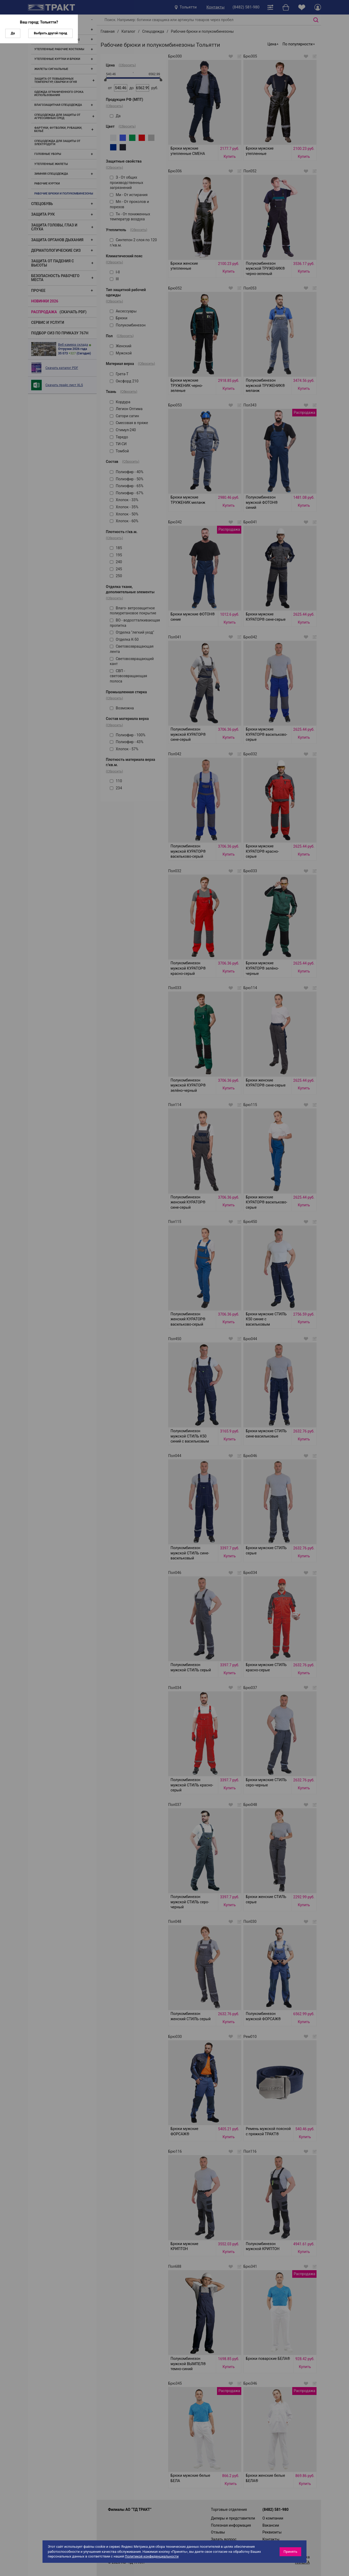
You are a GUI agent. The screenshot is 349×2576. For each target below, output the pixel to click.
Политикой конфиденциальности (152, 2556)
